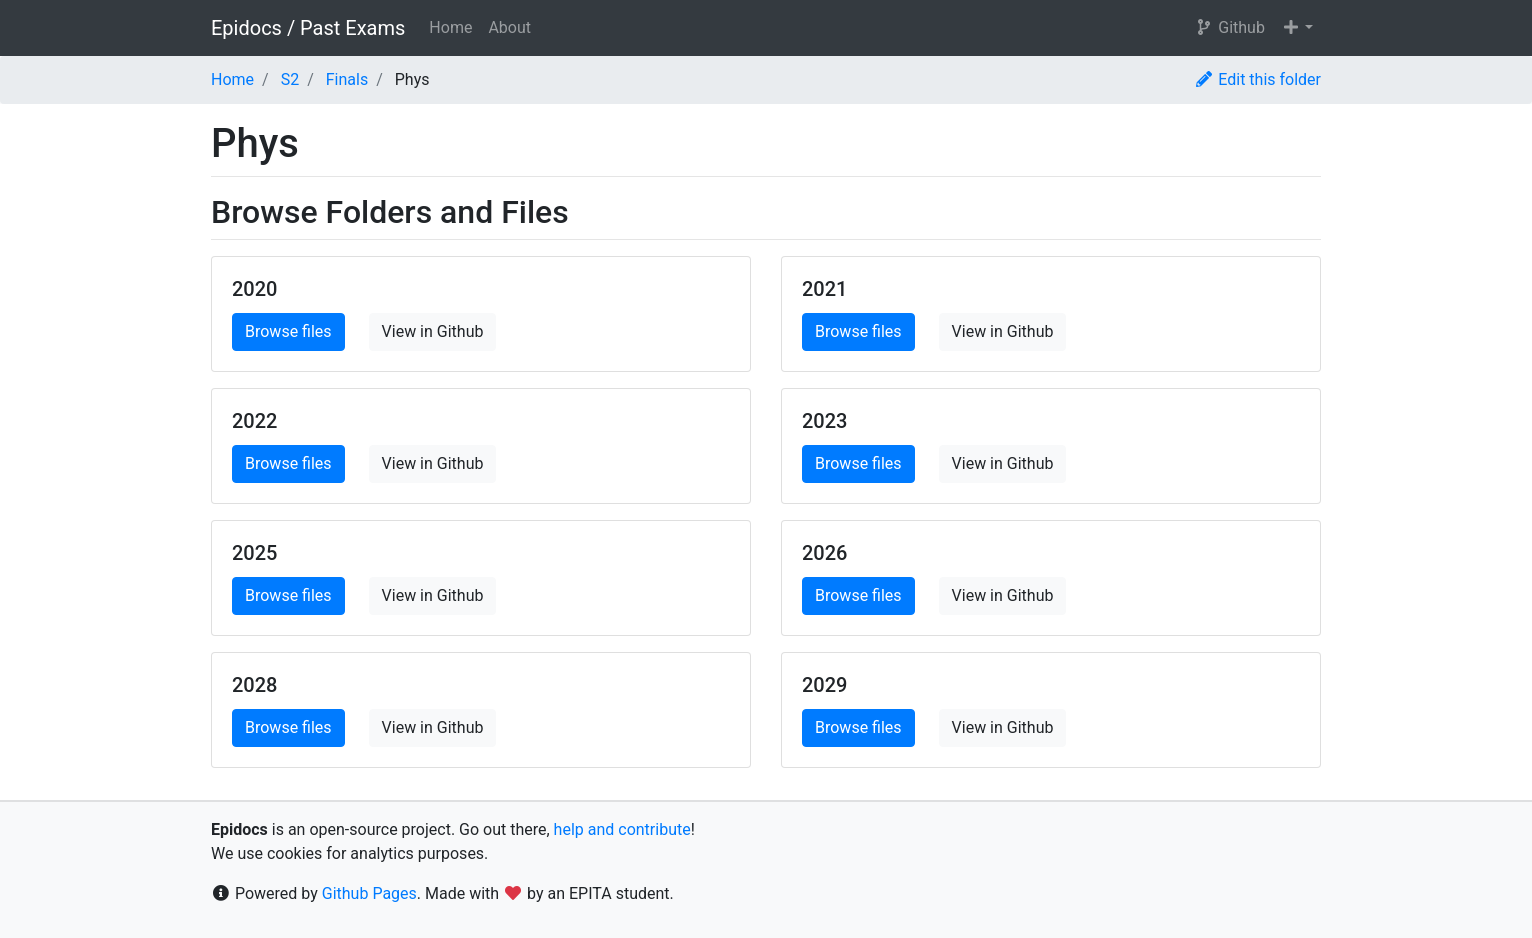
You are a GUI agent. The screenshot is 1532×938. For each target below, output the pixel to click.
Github (1229, 27)
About (509, 27)
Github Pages (369, 893)
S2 (290, 79)
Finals (347, 79)
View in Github (433, 331)
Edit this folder (1257, 79)
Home (450, 27)
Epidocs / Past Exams (308, 28)
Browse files (288, 331)
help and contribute (622, 829)
